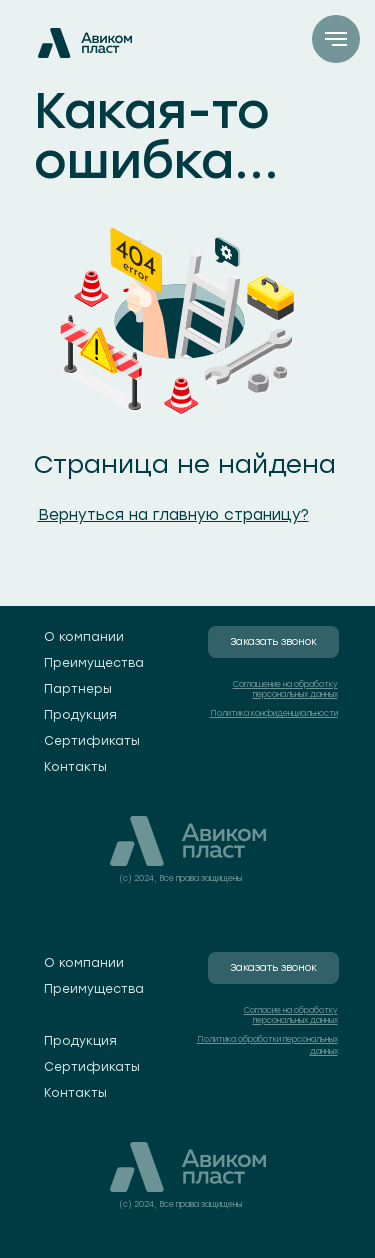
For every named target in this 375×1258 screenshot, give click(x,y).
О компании (84, 637)
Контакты (75, 767)
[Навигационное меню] (336, 39)
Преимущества (94, 663)
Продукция (80, 715)
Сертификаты (92, 741)
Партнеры (78, 689)
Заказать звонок (273, 641)
